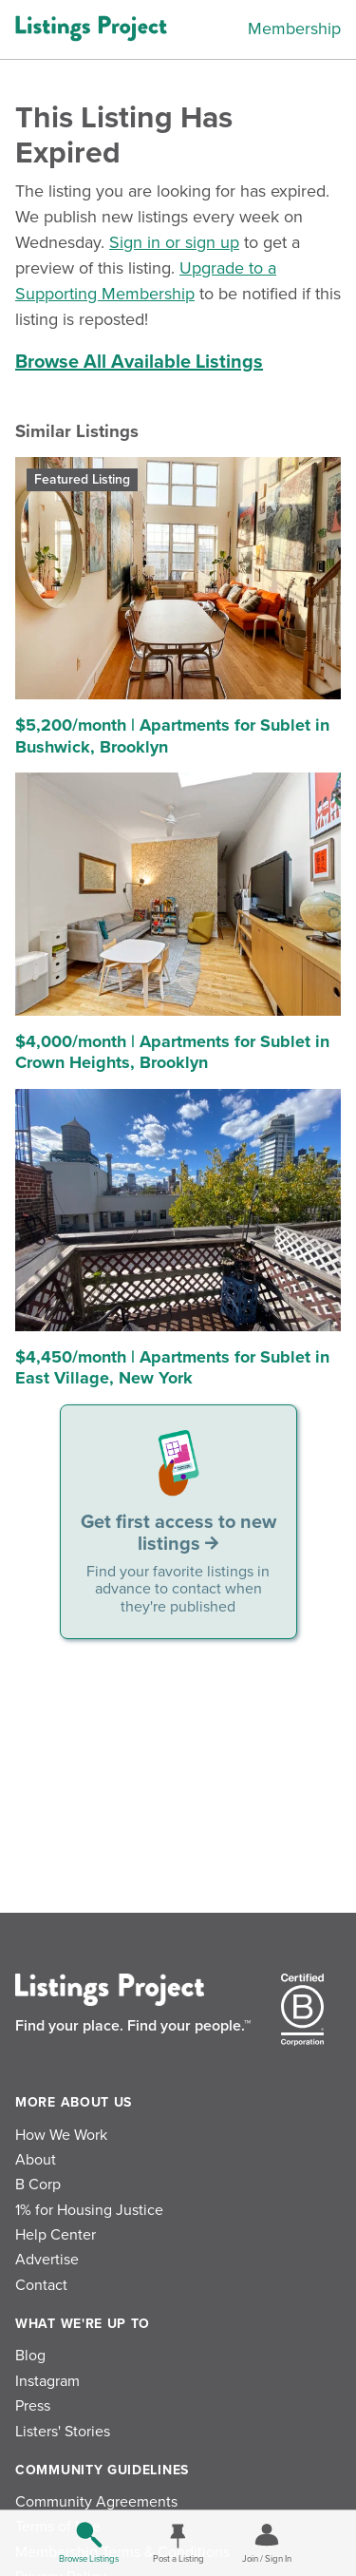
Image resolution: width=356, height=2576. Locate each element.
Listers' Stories (62, 2431)
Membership (294, 28)
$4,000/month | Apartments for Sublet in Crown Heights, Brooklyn (172, 1052)
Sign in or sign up (174, 242)
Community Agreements (96, 2501)
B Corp (38, 2184)
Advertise (47, 2259)
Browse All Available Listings (139, 362)
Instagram (47, 2381)
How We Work (61, 2135)
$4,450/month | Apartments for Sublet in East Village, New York (172, 1367)
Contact (41, 2285)
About (35, 2159)
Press (32, 2405)
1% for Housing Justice (89, 2210)
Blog (30, 2355)
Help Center (55, 2234)
